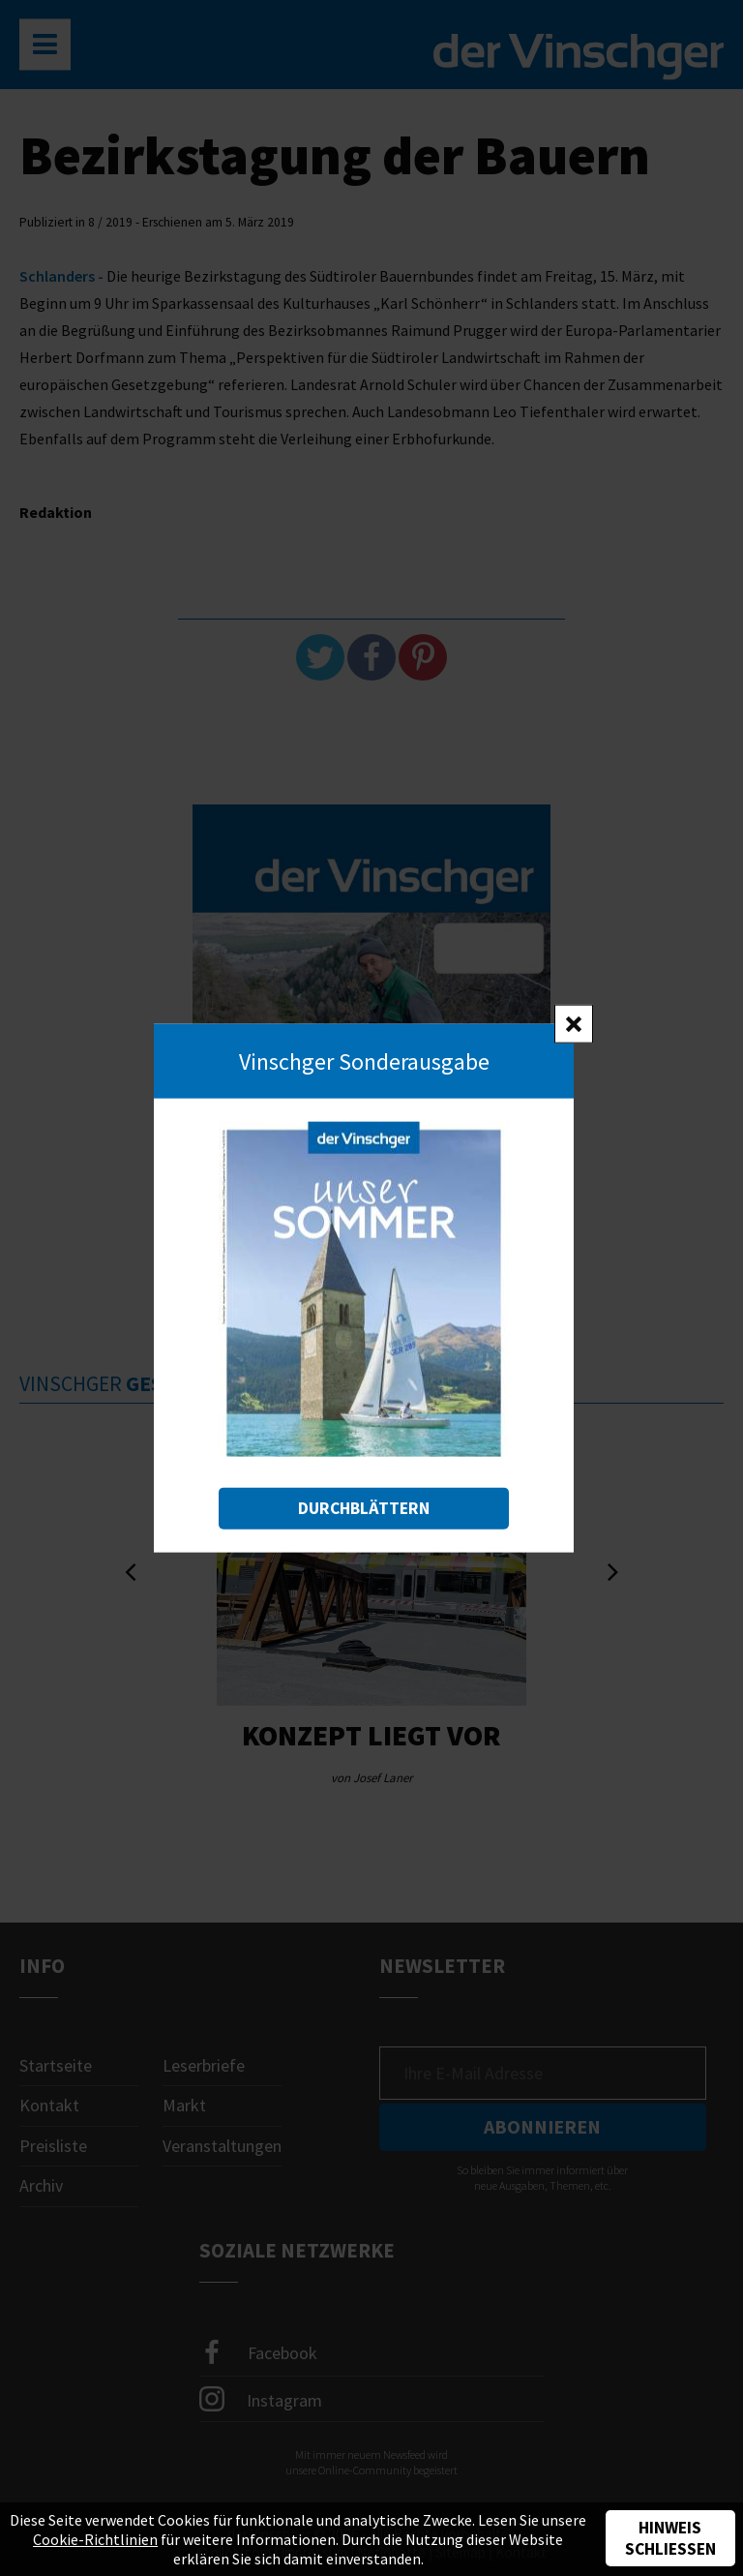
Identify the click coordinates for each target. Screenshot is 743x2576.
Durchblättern (364, 1508)
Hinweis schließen (670, 2538)
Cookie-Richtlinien (95, 2539)
